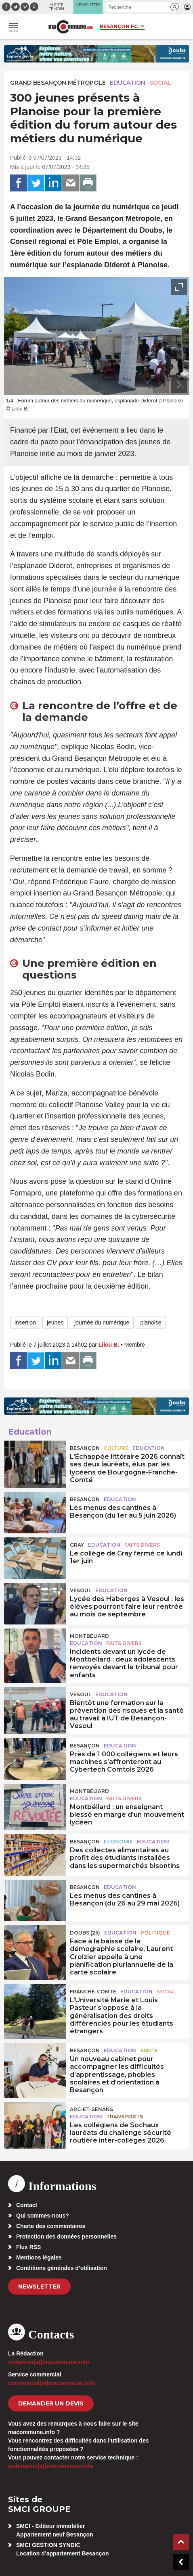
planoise (150, 1322)
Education (127, 82)
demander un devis (51, 2403)
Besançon (85, 1448)
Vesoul (80, 1590)
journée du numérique (101, 1322)
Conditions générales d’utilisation (61, 2268)
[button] (174, 7)
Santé (149, 2050)
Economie (118, 1842)
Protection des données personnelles (66, 2236)
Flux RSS (28, 2247)
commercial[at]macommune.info (51, 2383)
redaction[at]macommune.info (48, 2362)
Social (160, 82)
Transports (124, 2117)
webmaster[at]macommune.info (50, 2466)
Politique (155, 1933)
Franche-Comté (93, 1992)
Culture (116, 1448)
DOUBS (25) (85, 1933)
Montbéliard (89, 1636)
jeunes (55, 1322)
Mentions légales (39, 2257)
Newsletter (39, 2286)
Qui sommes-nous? (42, 2215)
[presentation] (161, 385)
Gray (77, 1545)
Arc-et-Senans (91, 2109)
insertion (25, 1322)
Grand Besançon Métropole (58, 82)
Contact (26, 2205)
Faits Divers (142, 1545)
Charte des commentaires (50, 2226)
